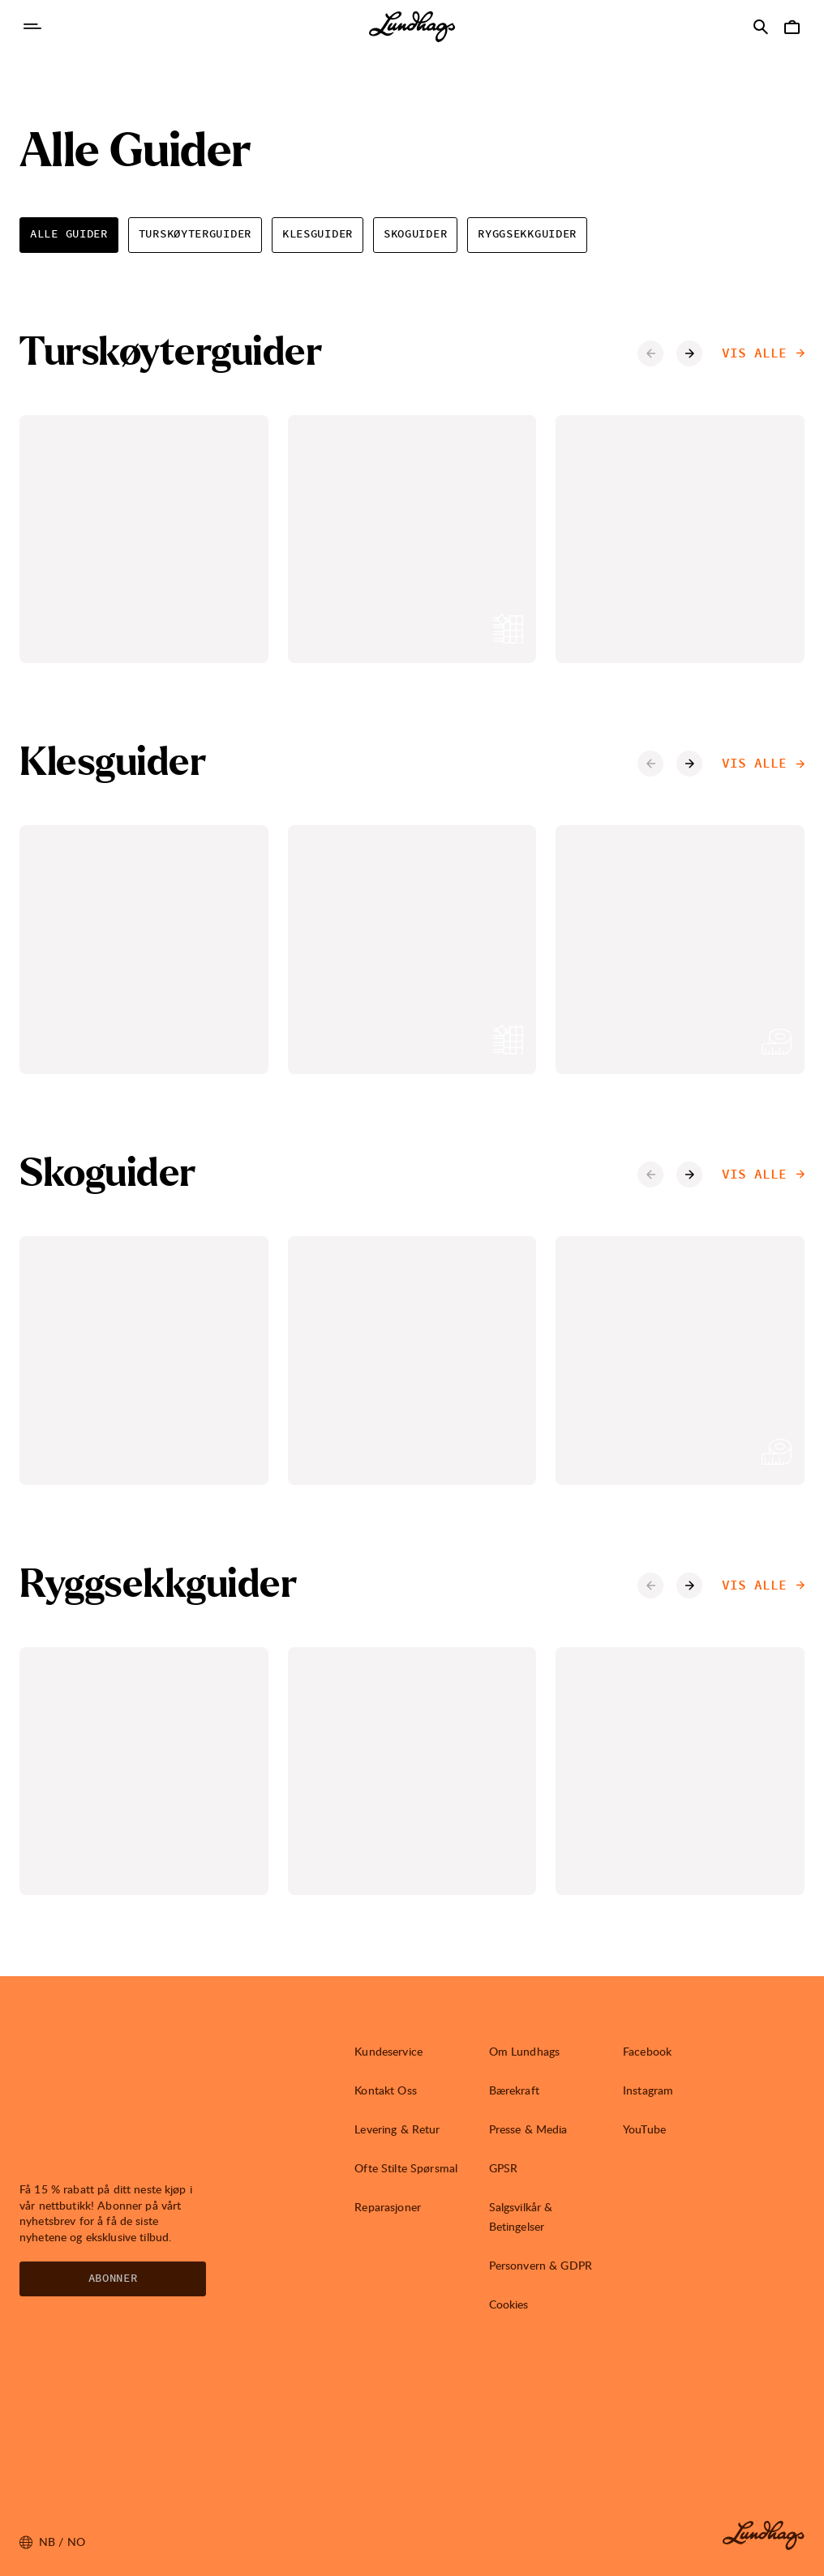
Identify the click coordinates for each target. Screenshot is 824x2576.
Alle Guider (69, 234)
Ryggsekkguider (527, 234)
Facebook (647, 2051)
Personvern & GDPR (540, 2265)
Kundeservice (388, 2051)
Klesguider (317, 234)
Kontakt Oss (385, 2090)
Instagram (648, 2090)
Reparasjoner (387, 2206)
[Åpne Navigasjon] (32, 27)
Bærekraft (514, 2090)
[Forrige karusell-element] (650, 353)
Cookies (509, 2304)
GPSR (503, 2168)
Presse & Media (528, 2129)
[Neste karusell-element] (689, 353)
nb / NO (52, 2542)
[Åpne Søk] (761, 27)
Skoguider (415, 234)
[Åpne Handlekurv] (792, 27)
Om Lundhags (524, 2051)
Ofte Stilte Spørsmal (405, 2168)
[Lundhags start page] (412, 26)
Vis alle (763, 353)
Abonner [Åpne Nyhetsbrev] (113, 2278)
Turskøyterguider (195, 234)
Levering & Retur (397, 2129)
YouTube (644, 2129)
